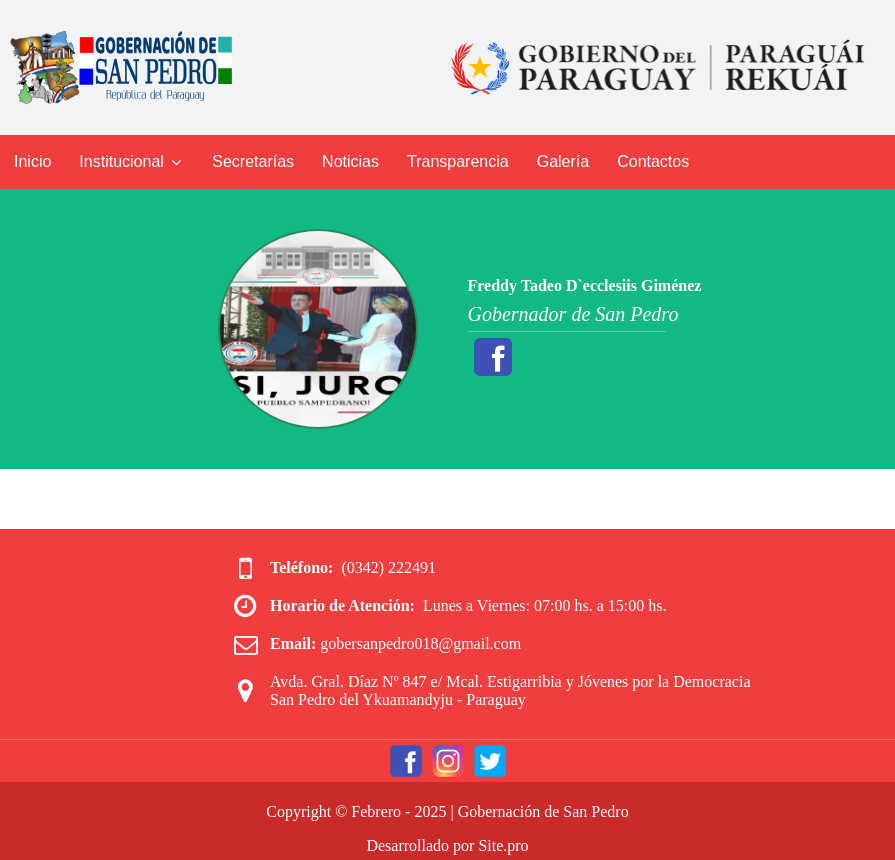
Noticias (350, 161)
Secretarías (253, 161)
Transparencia (458, 161)
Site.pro (503, 845)
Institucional (131, 161)
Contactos (653, 161)
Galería (563, 161)
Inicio (32, 161)
